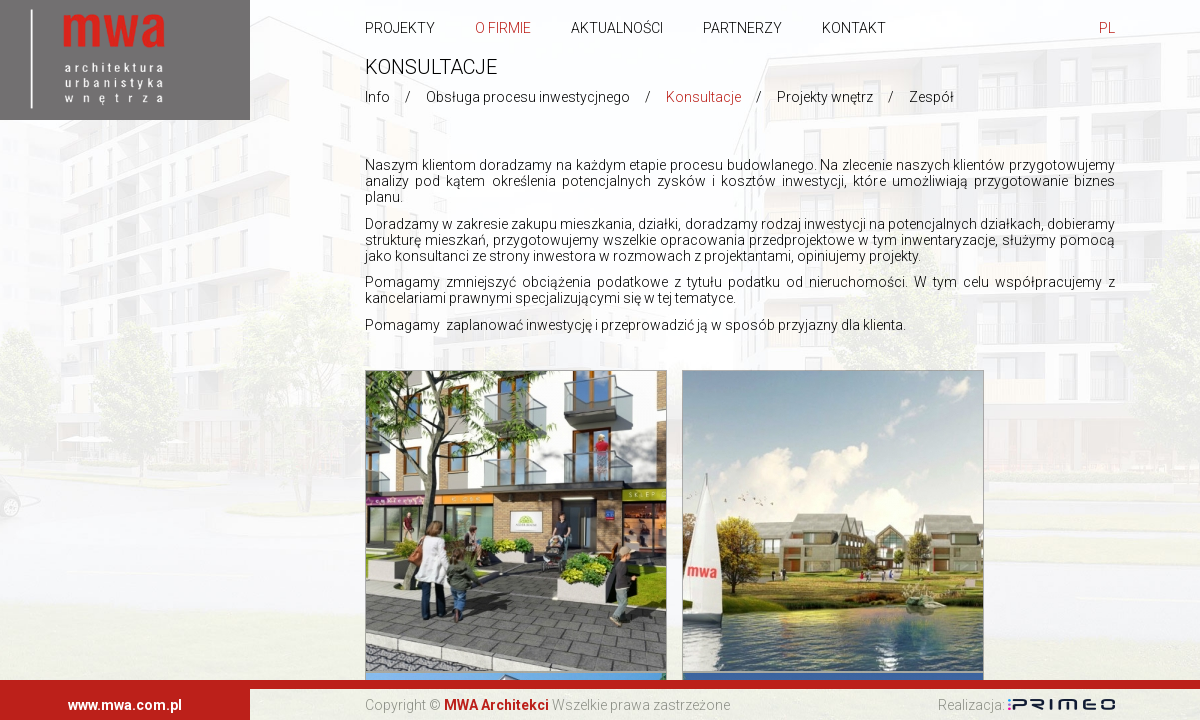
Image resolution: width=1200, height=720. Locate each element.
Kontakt (854, 28)
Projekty (400, 28)
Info (377, 97)
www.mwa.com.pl (125, 705)
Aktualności (617, 28)
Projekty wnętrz (825, 97)
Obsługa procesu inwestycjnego (528, 97)
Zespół (931, 97)
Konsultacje (703, 97)
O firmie (503, 28)
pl (1107, 28)
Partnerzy (742, 28)
